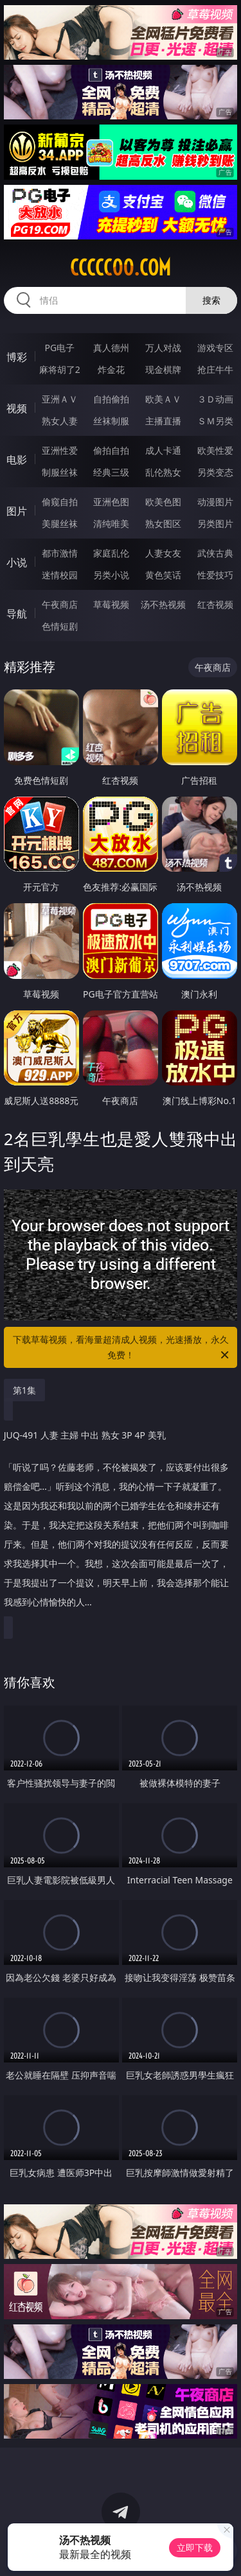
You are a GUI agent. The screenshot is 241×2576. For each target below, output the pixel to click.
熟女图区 (163, 523)
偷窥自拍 (60, 502)
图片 (16, 511)
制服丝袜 (60, 472)
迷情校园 (60, 575)
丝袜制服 (111, 421)
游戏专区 (215, 347)
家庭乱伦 (111, 553)
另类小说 (111, 575)
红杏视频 (215, 604)
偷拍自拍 (111, 450)
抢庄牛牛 (215, 369)
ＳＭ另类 (215, 421)
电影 (16, 460)
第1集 (24, 1390)
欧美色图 (163, 502)
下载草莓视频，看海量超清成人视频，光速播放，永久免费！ (122, 1348)
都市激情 (60, 553)
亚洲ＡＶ (60, 399)
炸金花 (111, 369)
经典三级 (111, 472)
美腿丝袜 (60, 523)
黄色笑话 (163, 575)
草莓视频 (111, 604)
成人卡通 (163, 450)
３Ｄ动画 (215, 399)
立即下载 (195, 2547)
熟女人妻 (60, 421)
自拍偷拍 (111, 399)
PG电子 (59, 347)
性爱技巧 (215, 575)
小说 (16, 562)
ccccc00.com (120, 268)
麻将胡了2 (59, 369)
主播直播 (163, 421)
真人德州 (111, 347)
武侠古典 (215, 553)
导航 (16, 614)
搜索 (211, 300)
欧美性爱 (215, 450)
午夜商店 (60, 604)
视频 (16, 408)
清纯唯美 (111, 523)
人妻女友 (163, 553)
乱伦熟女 (163, 472)
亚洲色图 (111, 502)
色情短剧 (60, 626)
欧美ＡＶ (163, 399)
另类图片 (215, 523)
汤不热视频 (163, 604)
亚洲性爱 (60, 450)
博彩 (16, 357)
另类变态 (215, 472)
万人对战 (163, 347)
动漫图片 (215, 502)
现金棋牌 (163, 369)
